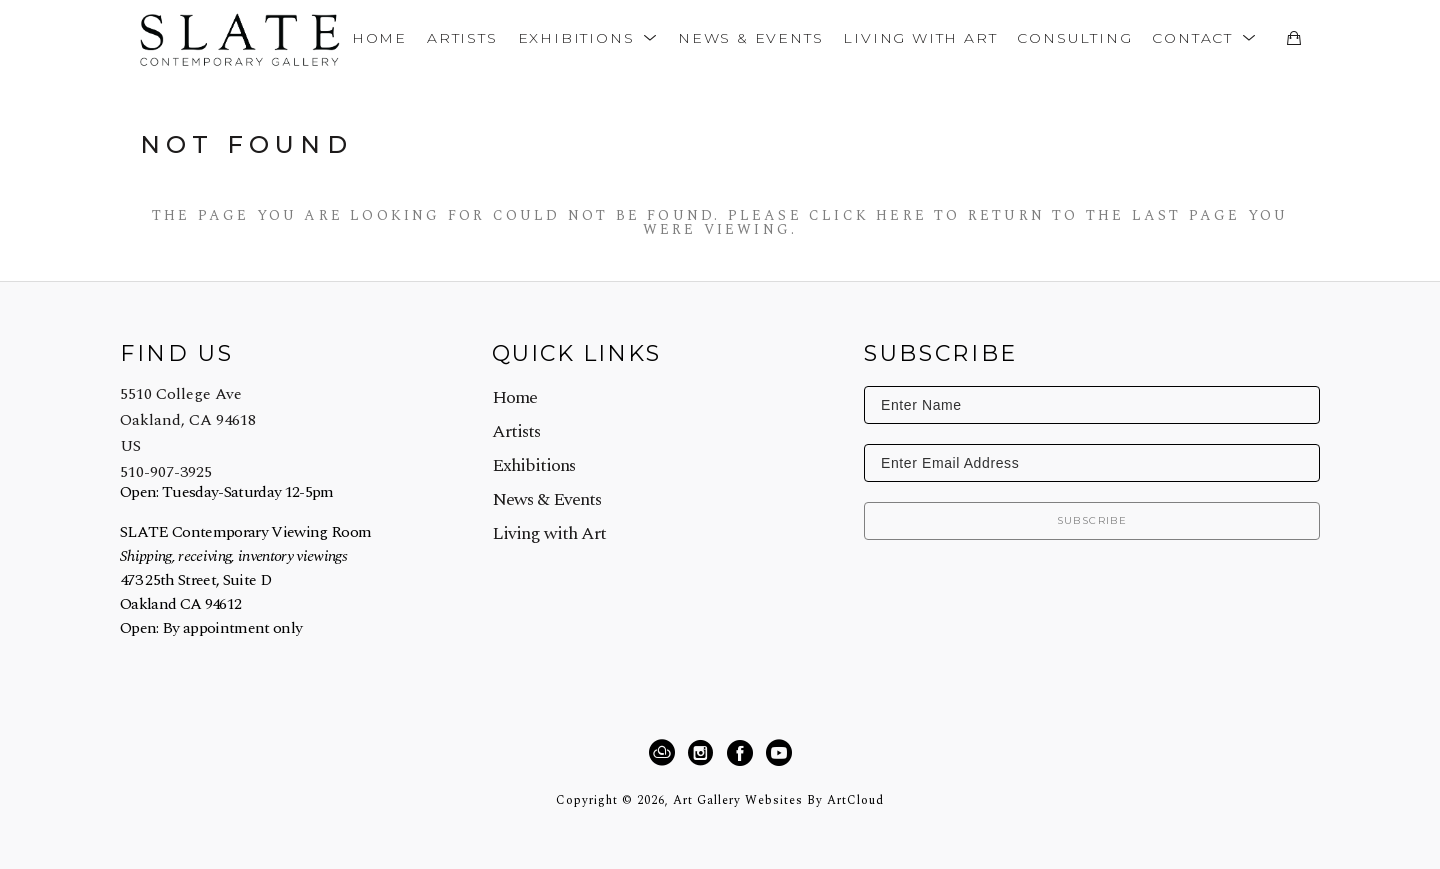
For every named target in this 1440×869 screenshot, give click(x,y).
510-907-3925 (166, 472)
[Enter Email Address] (1092, 463)
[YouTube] (778, 753)
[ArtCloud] (665, 753)
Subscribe (1092, 520)
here (901, 215)
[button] (588, 37)
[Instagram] (703, 753)
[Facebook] (743, 753)
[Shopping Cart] (1293, 38)
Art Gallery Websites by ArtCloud (778, 800)
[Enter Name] (1092, 405)
